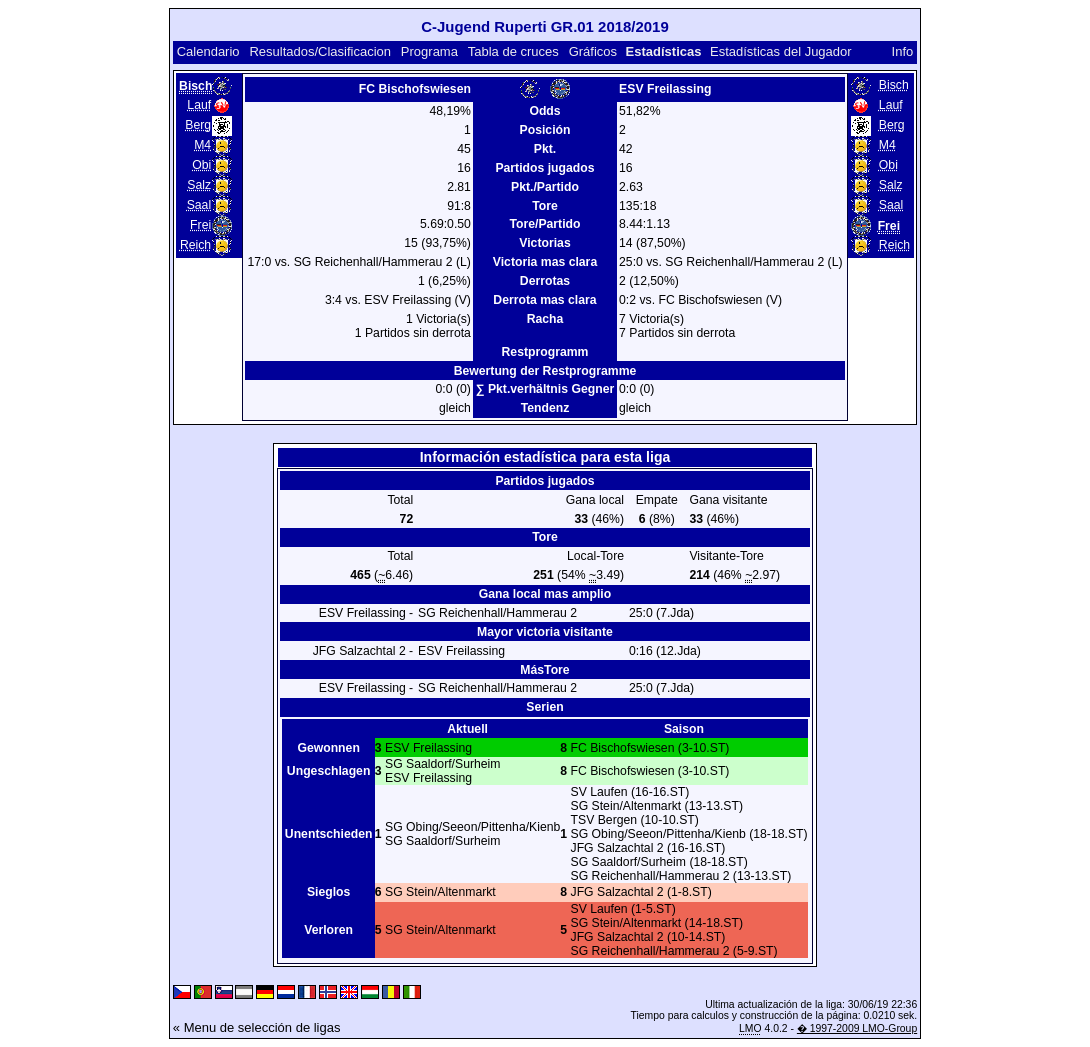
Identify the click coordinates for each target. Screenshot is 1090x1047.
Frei (200, 225)
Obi (201, 165)
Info (903, 51)
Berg (198, 125)
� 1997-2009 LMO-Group (857, 1028)
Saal (199, 205)
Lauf (199, 105)
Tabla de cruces (513, 51)
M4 (202, 145)
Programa (429, 51)
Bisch (894, 85)
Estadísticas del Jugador (781, 51)
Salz (199, 185)
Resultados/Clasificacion (320, 51)
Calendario (208, 51)
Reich (195, 245)
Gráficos (593, 51)
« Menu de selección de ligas (257, 1027)
